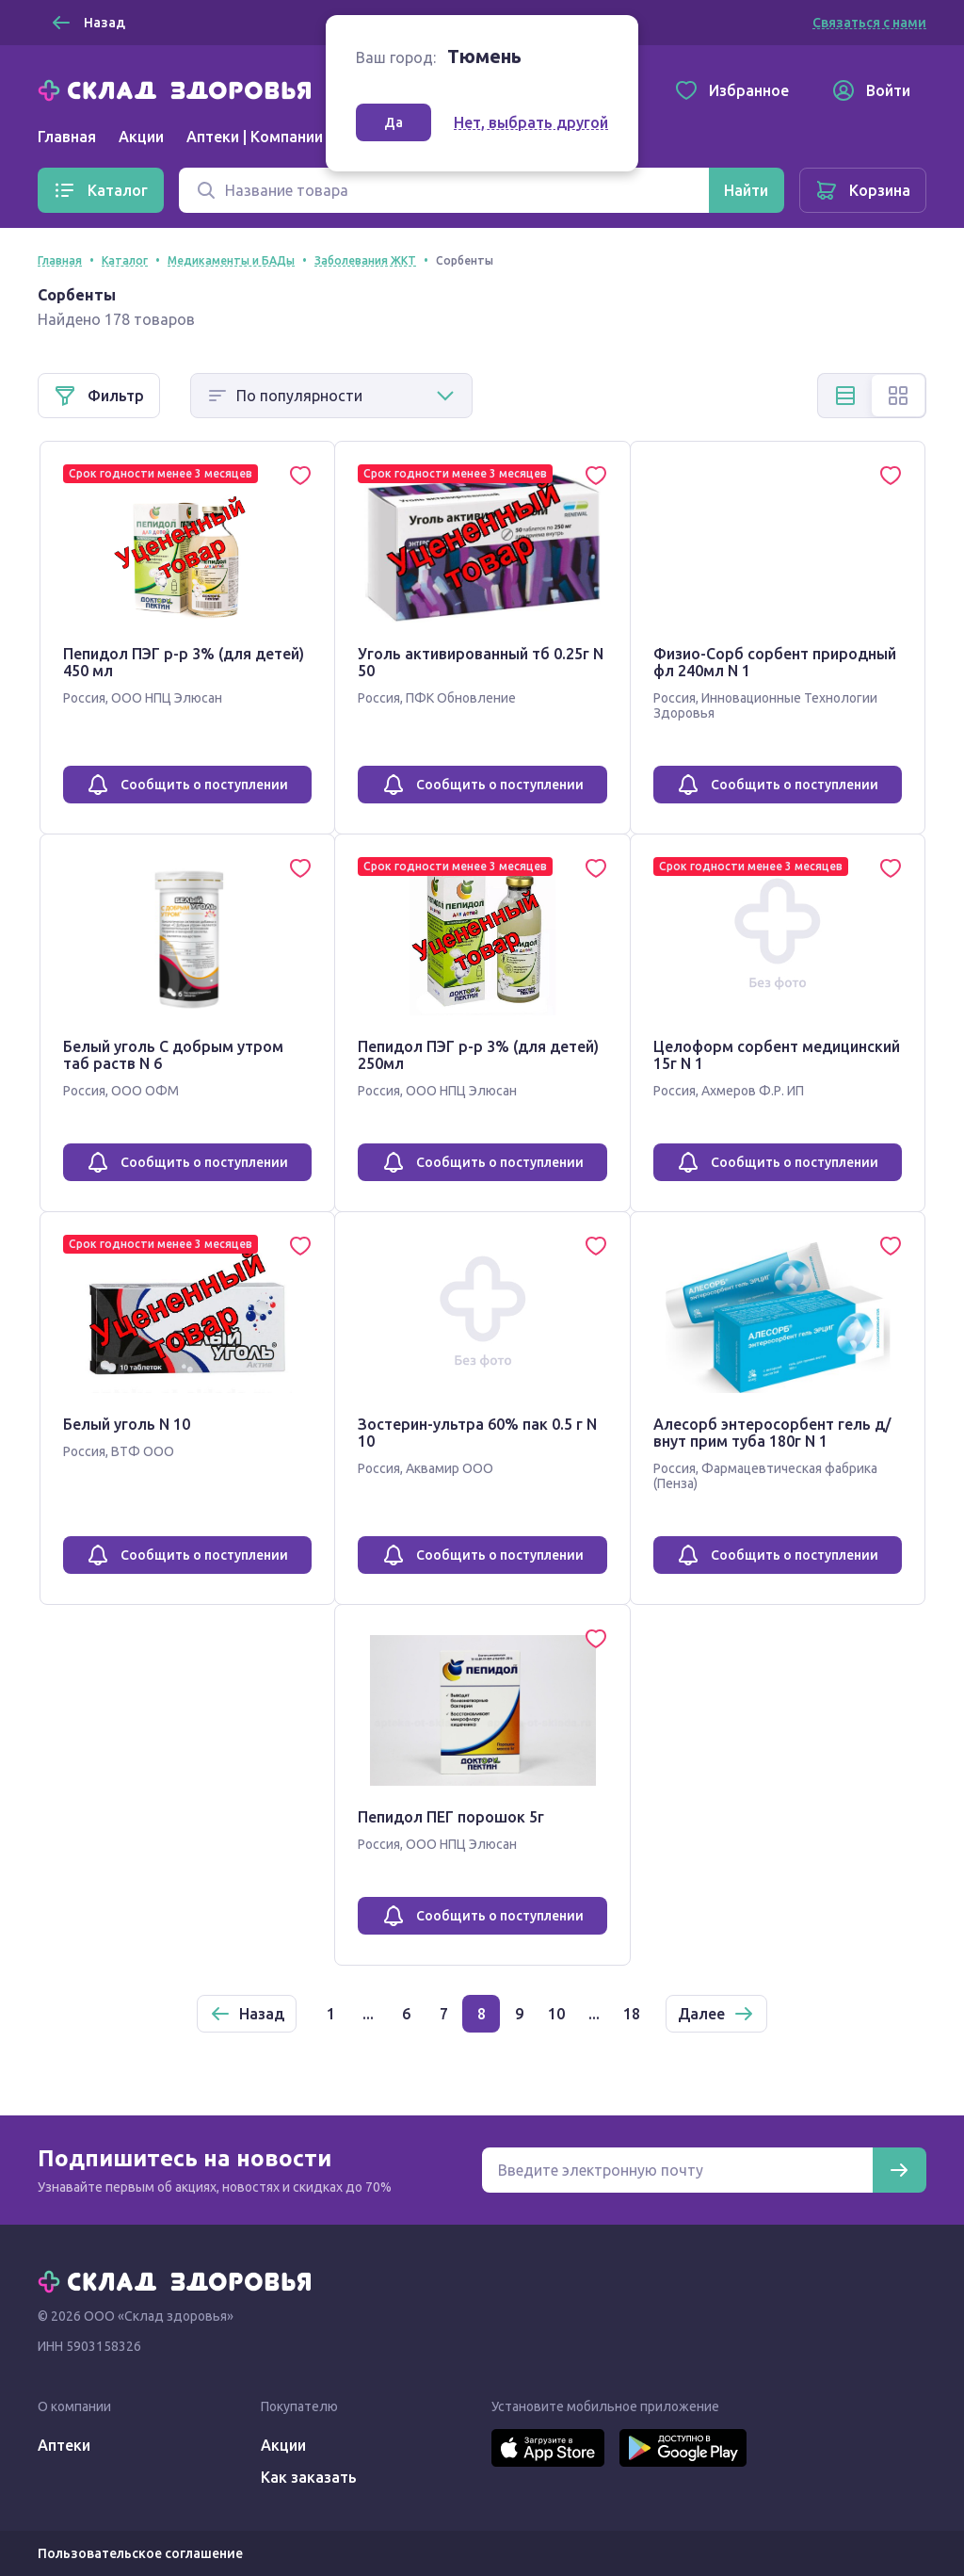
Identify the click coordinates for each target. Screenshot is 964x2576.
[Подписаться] (899, 2170)
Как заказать (309, 2477)
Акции (141, 136)
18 (631, 2013)
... (368, 2013)
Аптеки (64, 2445)
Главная (67, 136)
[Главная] (179, 88)
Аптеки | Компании (254, 136)
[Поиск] (444, 190)
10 (556, 2013)
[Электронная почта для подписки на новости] (677, 2170)
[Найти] (746, 190)
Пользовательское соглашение (140, 2553)
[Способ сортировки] (331, 395)
